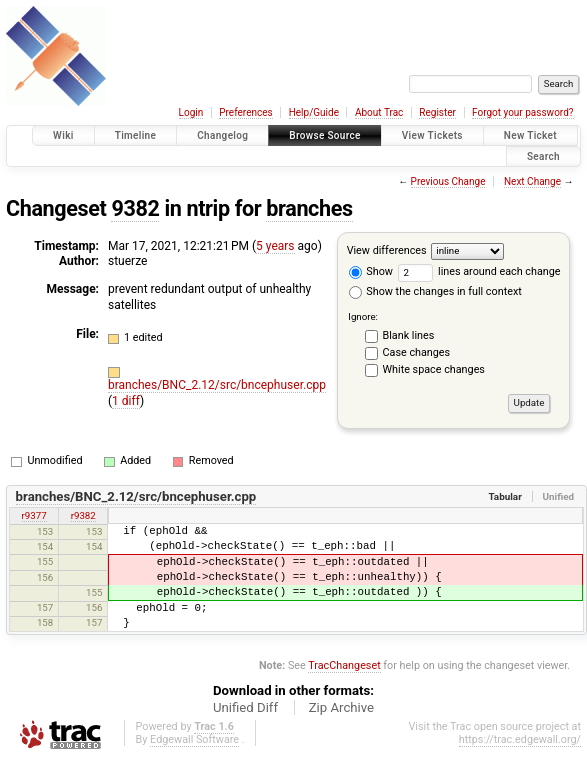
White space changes (434, 369)
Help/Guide (314, 112)
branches (309, 208)
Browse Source (325, 135)
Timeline (136, 135)
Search (543, 156)
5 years (275, 246)
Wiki (63, 135)
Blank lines (409, 335)
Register (437, 112)
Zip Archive (341, 707)
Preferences (245, 112)
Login (191, 112)
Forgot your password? (523, 112)
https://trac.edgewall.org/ (520, 739)
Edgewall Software (194, 739)
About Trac (379, 112)
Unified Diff (245, 707)
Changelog (222, 135)
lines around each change (479, 271)
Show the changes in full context (435, 291)
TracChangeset (344, 665)
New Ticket (530, 135)
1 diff (126, 401)
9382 (135, 208)
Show (371, 271)
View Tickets (432, 135)
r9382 (83, 515)
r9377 (34, 515)
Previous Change (448, 181)
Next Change (532, 181)
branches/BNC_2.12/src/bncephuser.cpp (217, 385)
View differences (387, 250)
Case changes (417, 352)
